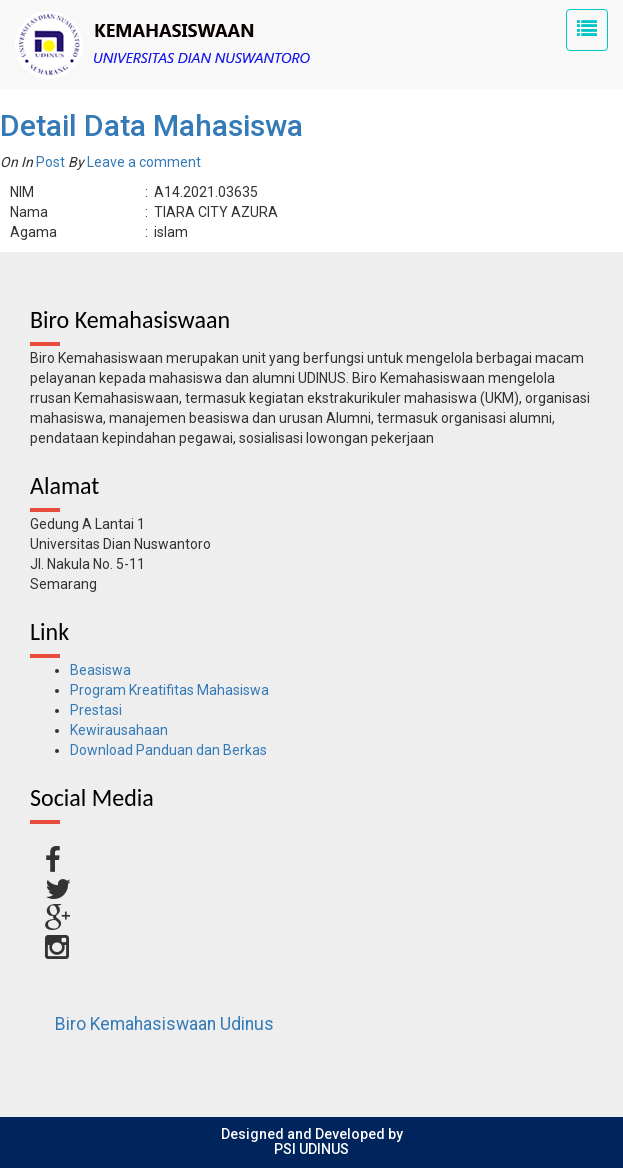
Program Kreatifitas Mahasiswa (169, 690)
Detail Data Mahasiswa (151, 125)
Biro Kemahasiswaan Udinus (164, 1024)
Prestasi (96, 710)
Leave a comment (144, 162)
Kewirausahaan (119, 730)
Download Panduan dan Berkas (168, 750)
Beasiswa (100, 670)
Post (50, 162)
